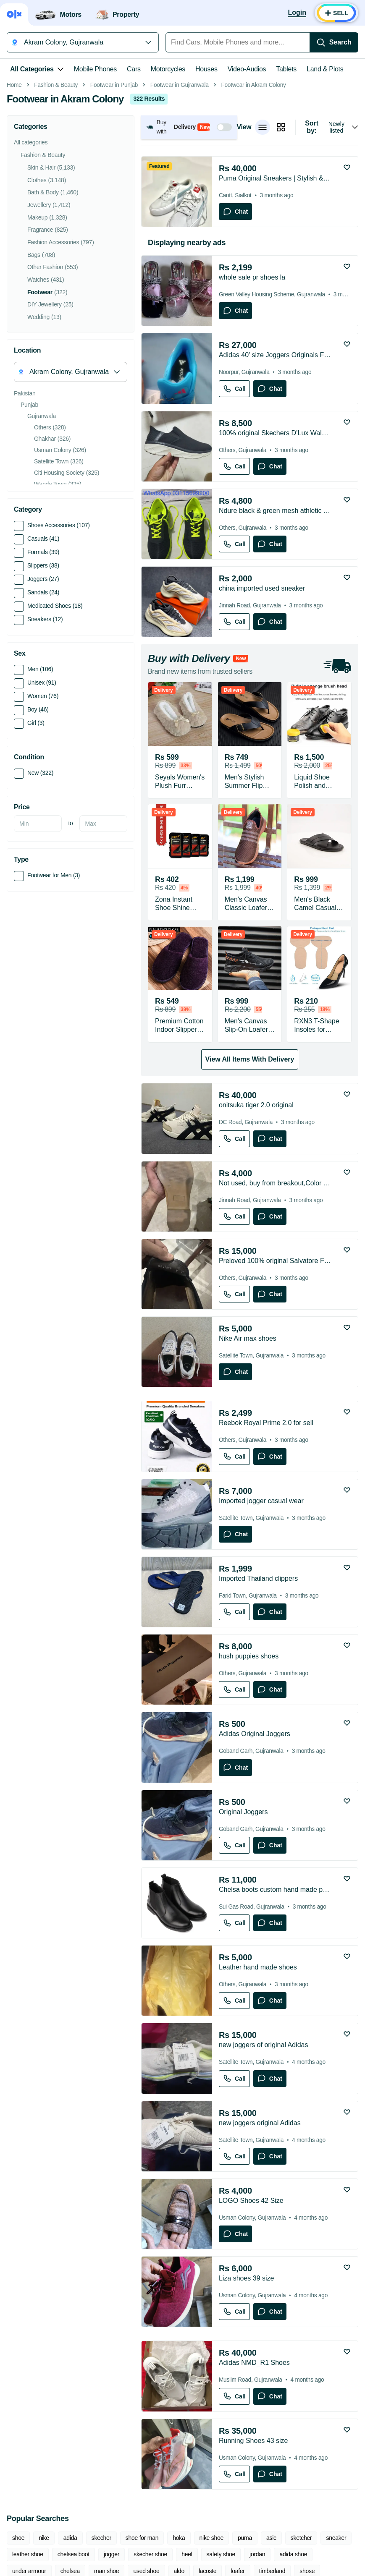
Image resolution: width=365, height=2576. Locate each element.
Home (14, 203)
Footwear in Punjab (114, 203)
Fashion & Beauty (56, 203)
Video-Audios (247, 69)
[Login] (297, 13)
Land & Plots (325, 69)
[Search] (334, 42)
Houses (206, 69)
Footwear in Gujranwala (179, 203)
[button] (189, 245)
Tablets (286, 69)
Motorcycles (168, 69)
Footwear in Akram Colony (253, 203)
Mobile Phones (95, 69)
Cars (134, 69)
